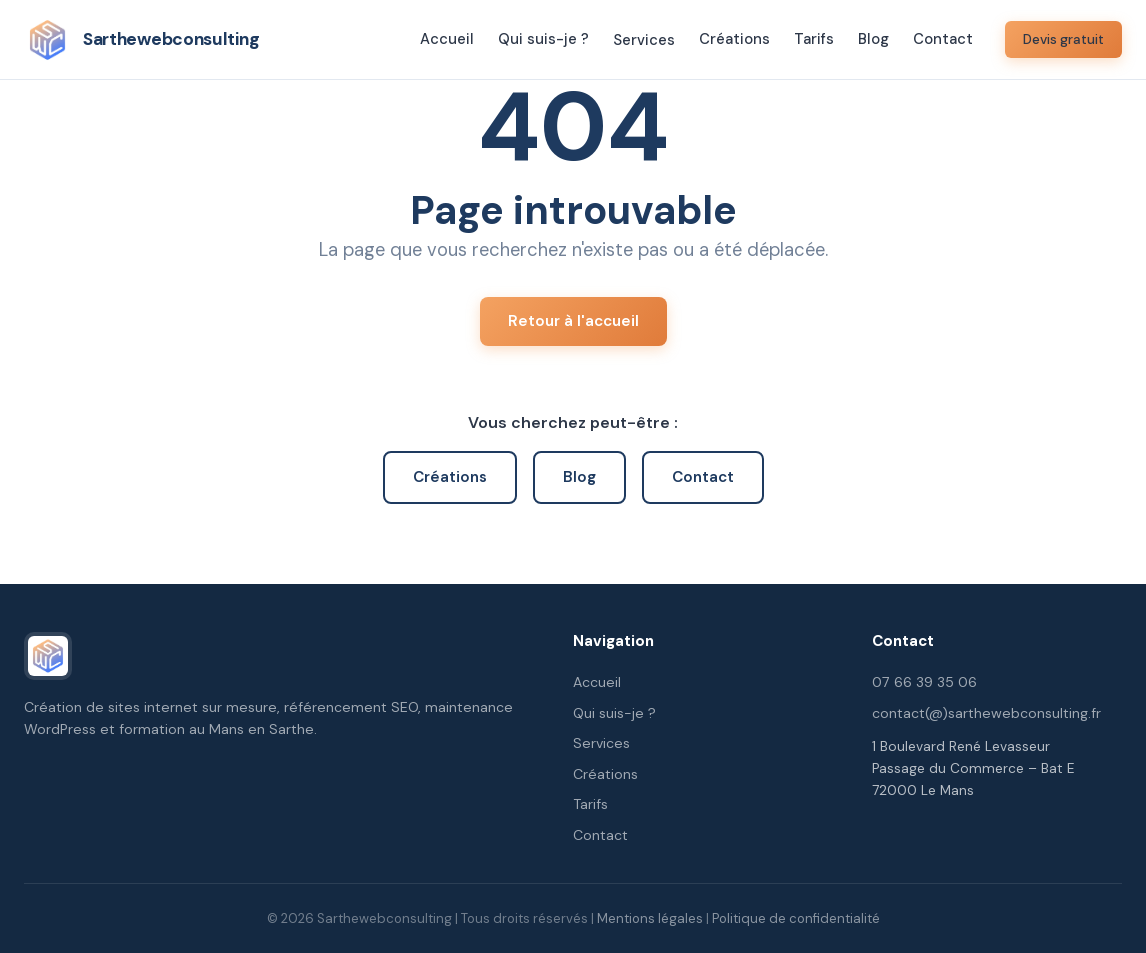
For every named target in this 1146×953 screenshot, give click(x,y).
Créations (734, 39)
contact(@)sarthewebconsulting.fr (986, 713)
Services (644, 40)
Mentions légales (650, 918)
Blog (873, 39)
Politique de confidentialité (796, 918)
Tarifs (814, 39)
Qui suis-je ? (543, 39)
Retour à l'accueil (573, 321)
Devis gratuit (1063, 39)
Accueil (447, 39)
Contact (943, 39)
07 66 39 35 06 (924, 682)
